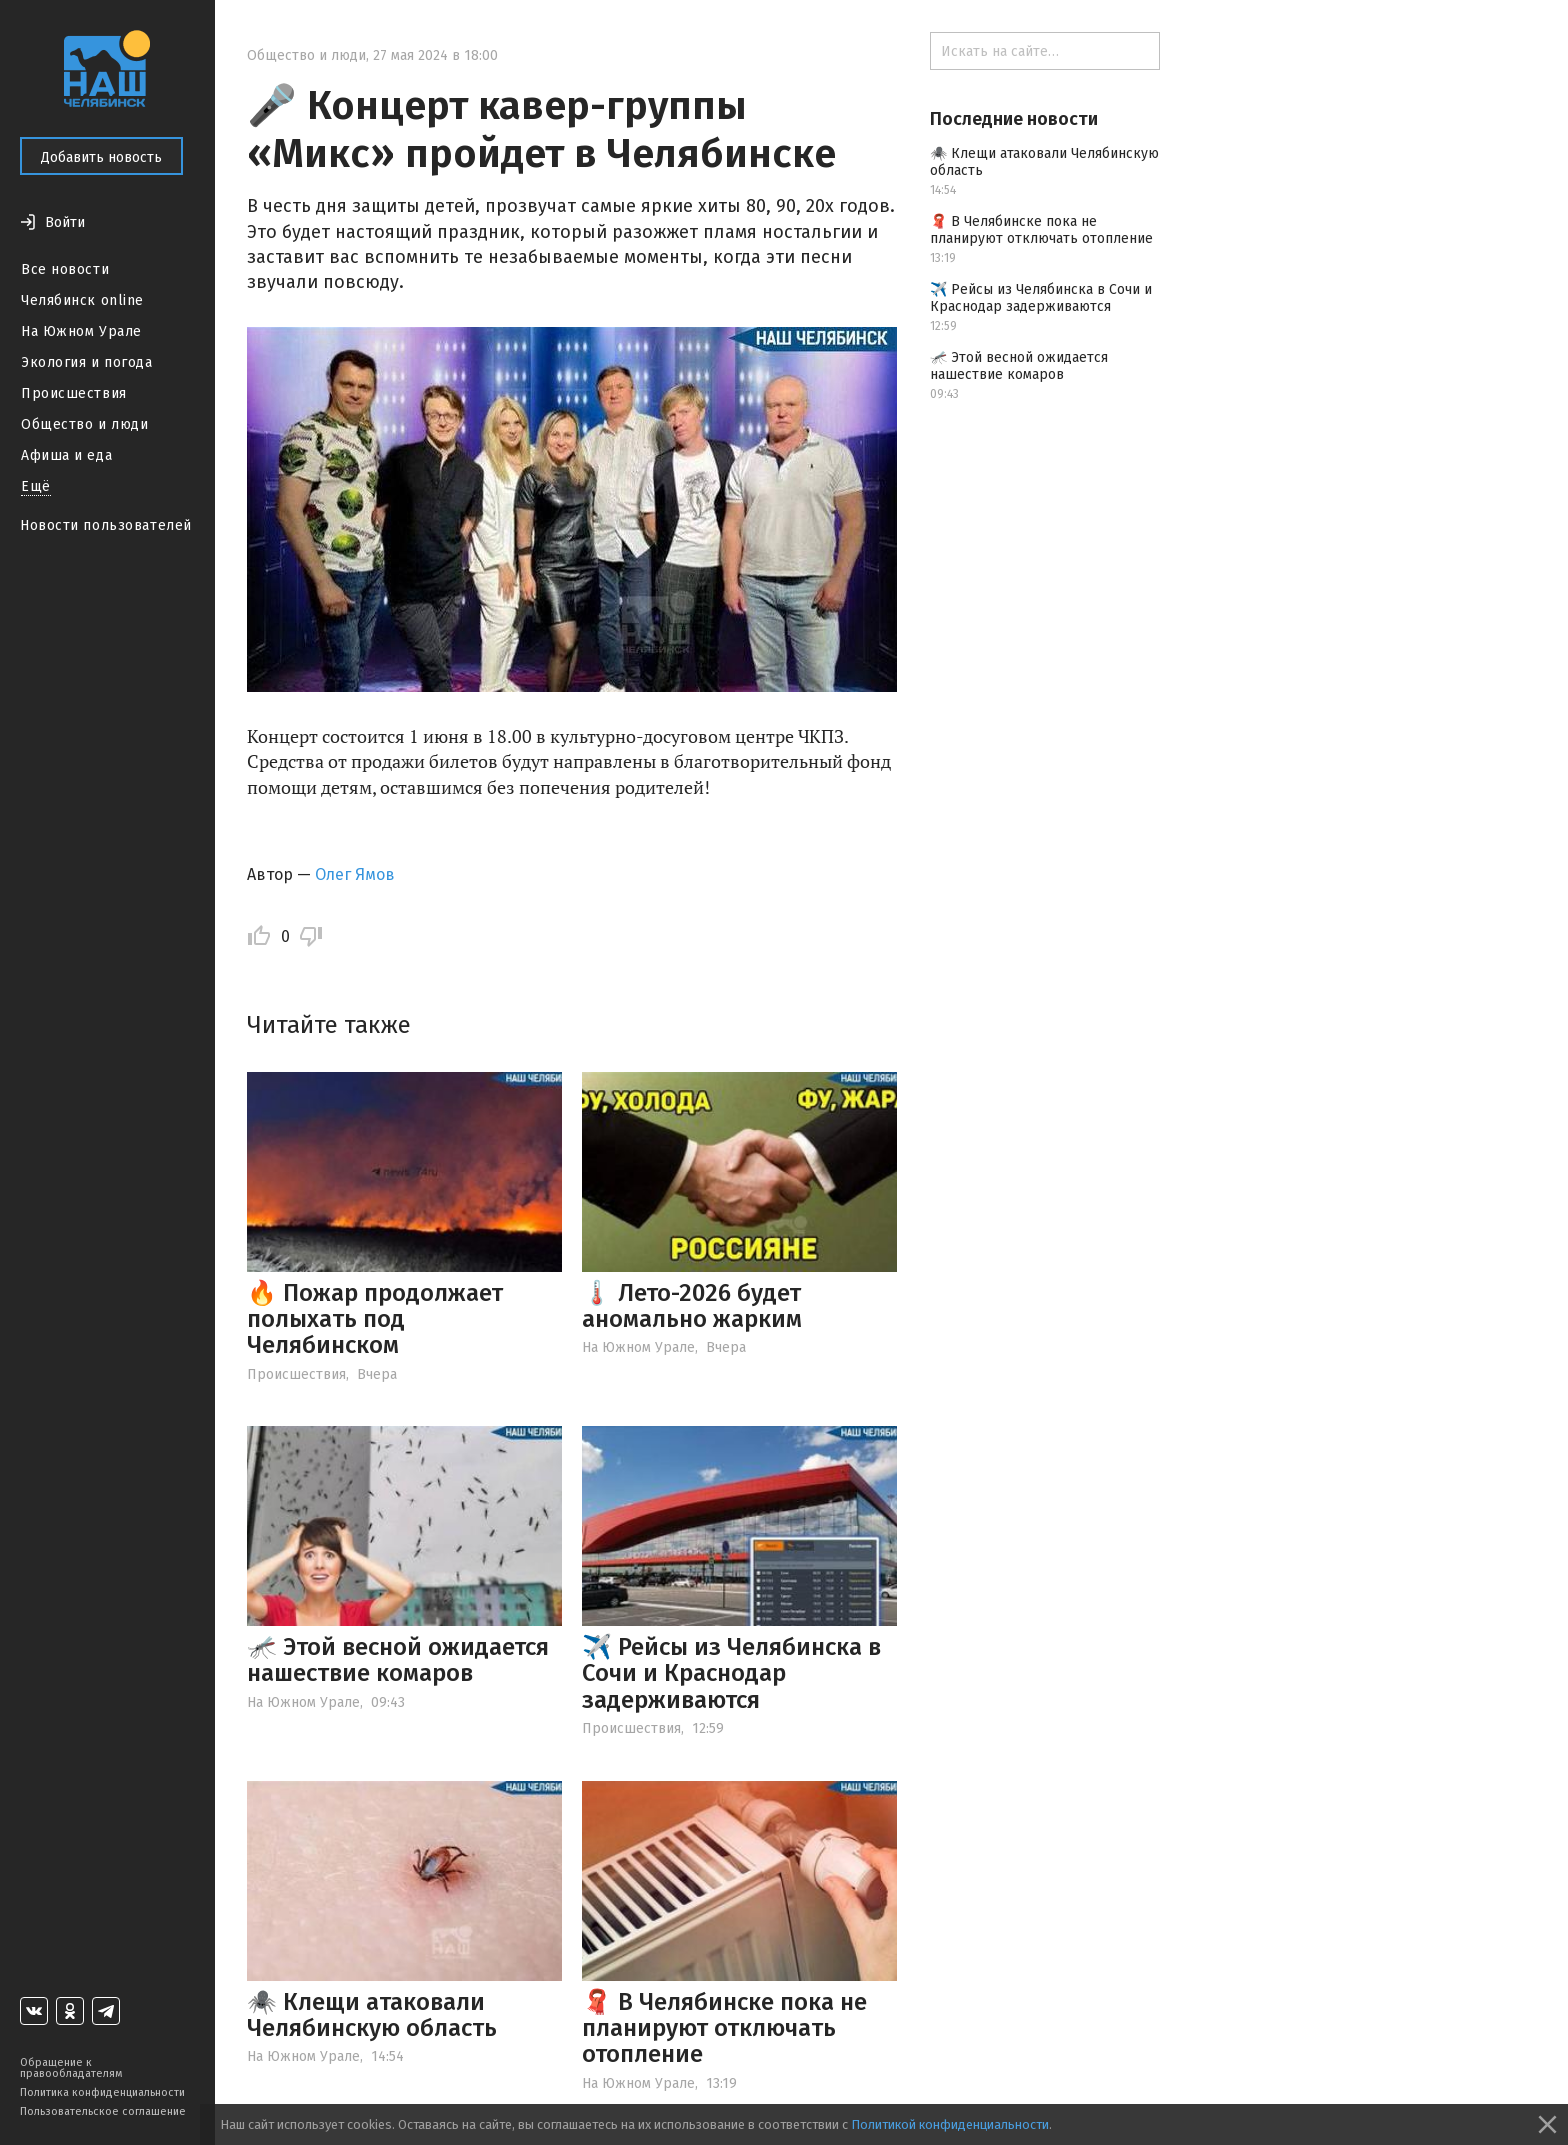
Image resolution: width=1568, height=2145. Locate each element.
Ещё (36, 486)
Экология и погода (87, 362)
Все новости (65, 269)
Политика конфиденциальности (102, 2092)
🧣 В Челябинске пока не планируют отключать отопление (724, 2028)
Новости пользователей (106, 525)
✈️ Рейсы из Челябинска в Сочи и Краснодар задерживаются (731, 1673)
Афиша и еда (66, 455)
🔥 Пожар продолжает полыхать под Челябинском (375, 1319)
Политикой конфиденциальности (950, 2124)
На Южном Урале (81, 331)
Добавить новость (101, 157)
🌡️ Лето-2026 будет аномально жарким (692, 1306)
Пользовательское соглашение (103, 2111)
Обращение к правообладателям (71, 2068)
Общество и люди (84, 424)
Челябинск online (82, 300)
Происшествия (74, 393)
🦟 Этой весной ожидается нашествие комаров (398, 1660)
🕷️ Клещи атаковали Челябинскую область (372, 2015)
